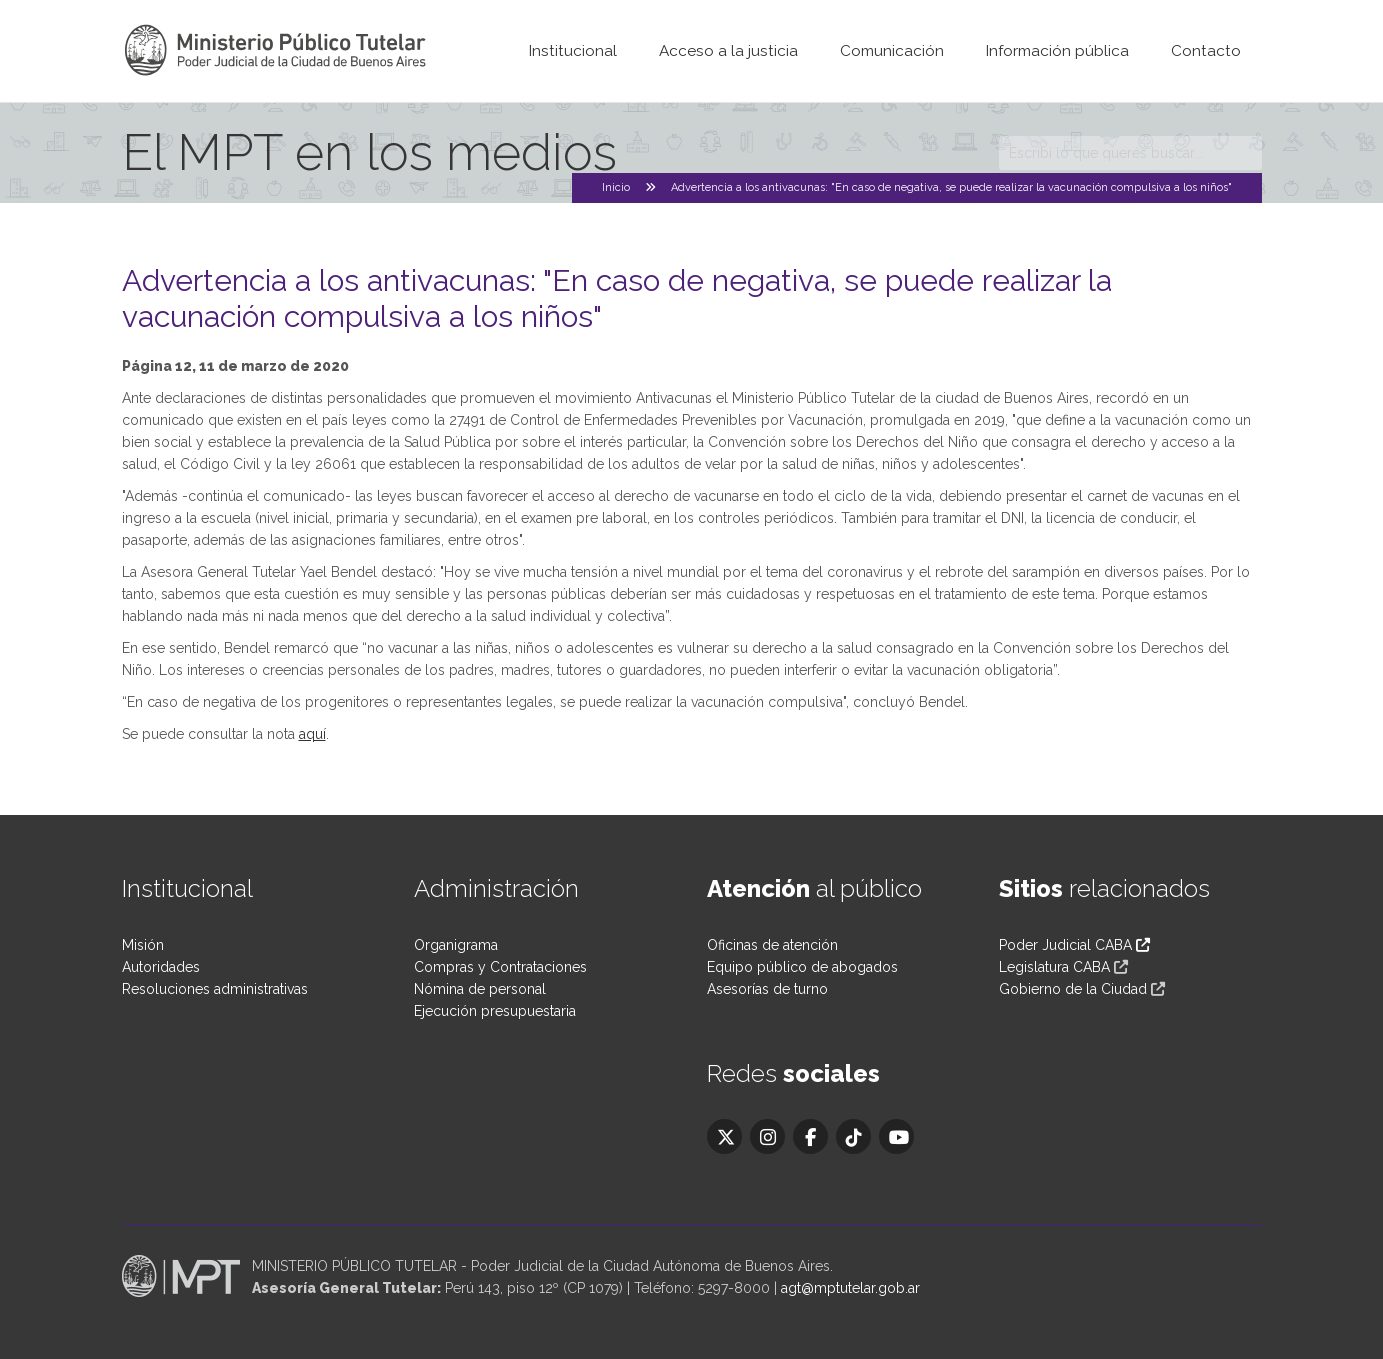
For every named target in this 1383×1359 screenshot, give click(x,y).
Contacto (1206, 51)
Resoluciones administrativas (215, 989)
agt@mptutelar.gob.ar (850, 1288)
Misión (143, 945)
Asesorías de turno (767, 989)
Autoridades (161, 967)
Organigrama (456, 945)
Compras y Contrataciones (500, 967)
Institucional (573, 51)
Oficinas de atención (772, 945)
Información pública (1057, 51)
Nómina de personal (480, 989)
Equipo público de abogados (802, 967)
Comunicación (892, 51)
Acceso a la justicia (728, 51)
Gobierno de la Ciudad (1073, 989)
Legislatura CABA (1054, 967)
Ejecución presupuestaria (495, 1011)
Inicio (616, 187)
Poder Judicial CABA (1074, 945)
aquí (312, 734)
